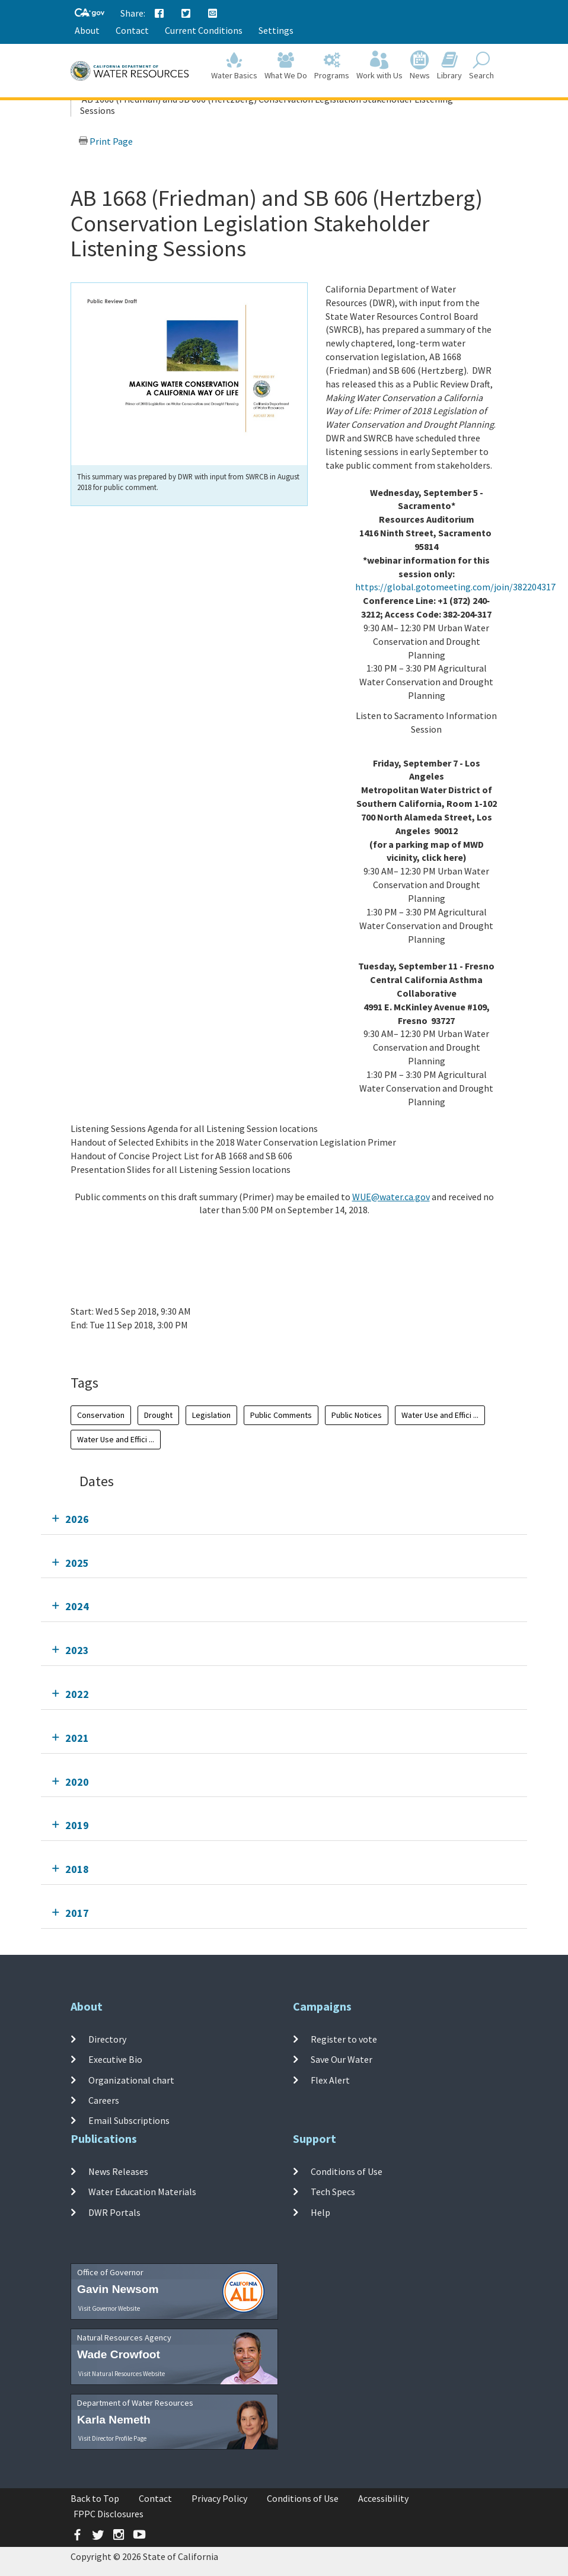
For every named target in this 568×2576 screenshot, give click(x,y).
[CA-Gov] (89, 13)
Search (481, 66)
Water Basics (234, 66)
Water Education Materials (142, 2191)
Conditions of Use (346, 2171)
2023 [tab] (77, 1650)
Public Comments (281, 1415)
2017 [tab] (77, 1913)
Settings (276, 30)
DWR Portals (114, 2212)
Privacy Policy (219, 2498)
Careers (103, 2100)
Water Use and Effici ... (439, 1415)
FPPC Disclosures (108, 2514)
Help (320, 2212)
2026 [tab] (77, 1519)
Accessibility (383, 2498)
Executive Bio (115, 2059)
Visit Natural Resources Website (121, 2374)
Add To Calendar (116, 1349)
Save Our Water (341, 2059)
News (420, 66)
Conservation (101, 1415)
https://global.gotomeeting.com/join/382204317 (455, 587)
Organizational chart (131, 2079)
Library (449, 66)
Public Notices (356, 1415)
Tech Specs (333, 2191)
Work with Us (379, 66)
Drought (158, 1415)
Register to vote (344, 2039)
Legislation (211, 1415)
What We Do (285, 66)
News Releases (118, 2171)
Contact (132, 30)
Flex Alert (330, 2079)
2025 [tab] (77, 1563)
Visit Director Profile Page (112, 2438)
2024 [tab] (77, 1606)
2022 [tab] (77, 1694)
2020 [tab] (77, 1782)
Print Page (105, 141)
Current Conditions (203, 30)
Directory (107, 2039)
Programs (331, 66)
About (87, 30)
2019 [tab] (77, 1825)
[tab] (284, 1519)
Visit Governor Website (109, 2308)
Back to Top (95, 2498)
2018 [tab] (77, 1869)
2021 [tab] (77, 1738)
